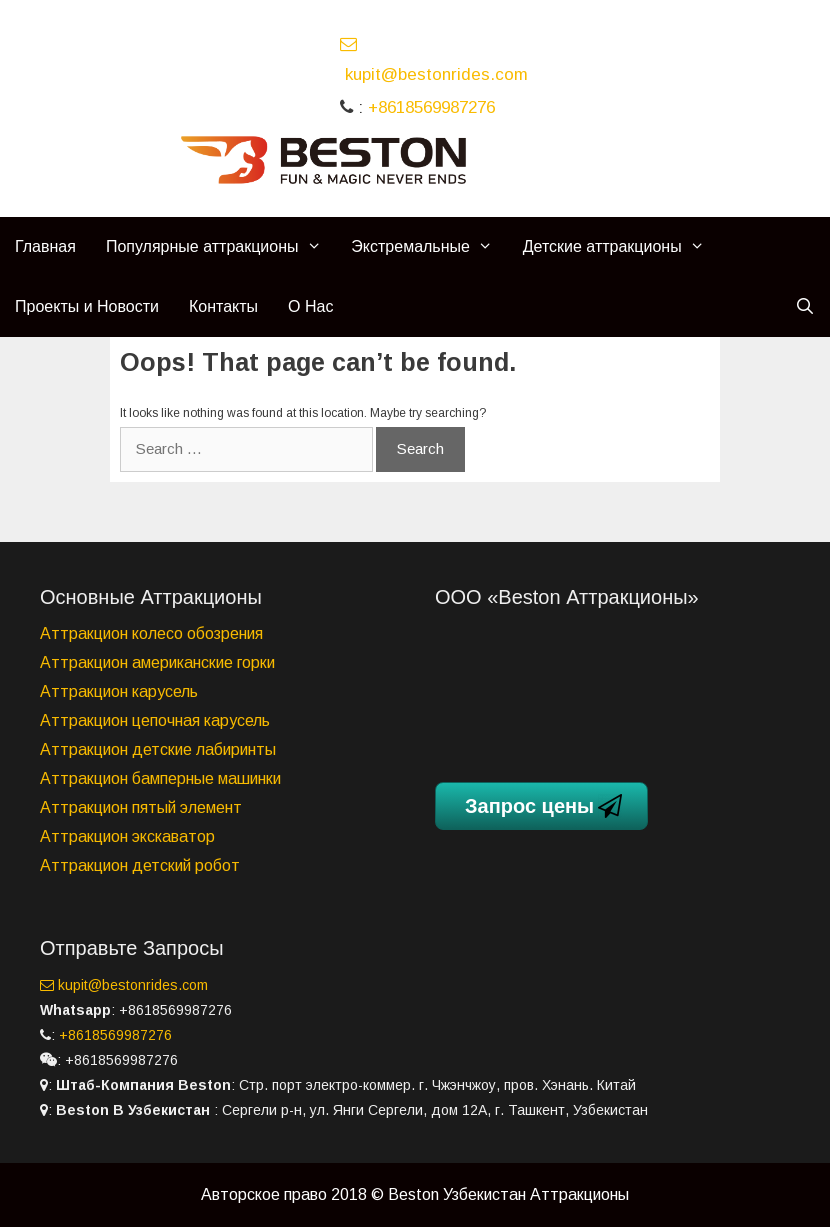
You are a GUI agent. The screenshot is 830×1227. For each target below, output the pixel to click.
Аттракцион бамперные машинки (160, 778)
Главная (45, 246)
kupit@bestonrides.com (124, 985)
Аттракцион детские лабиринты (158, 749)
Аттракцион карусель (119, 691)
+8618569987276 (431, 107)
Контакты (223, 306)
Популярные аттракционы (221, 247)
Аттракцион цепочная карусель (155, 720)
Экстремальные (429, 247)
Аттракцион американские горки (157, 662)
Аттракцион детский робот (140, 865)
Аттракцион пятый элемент (141, 807)
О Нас (310, 306)
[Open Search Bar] (804, 307)
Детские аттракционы (621, 247)
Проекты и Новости (87, 306)
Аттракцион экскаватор (127, 836)
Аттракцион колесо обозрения (151, 633)
